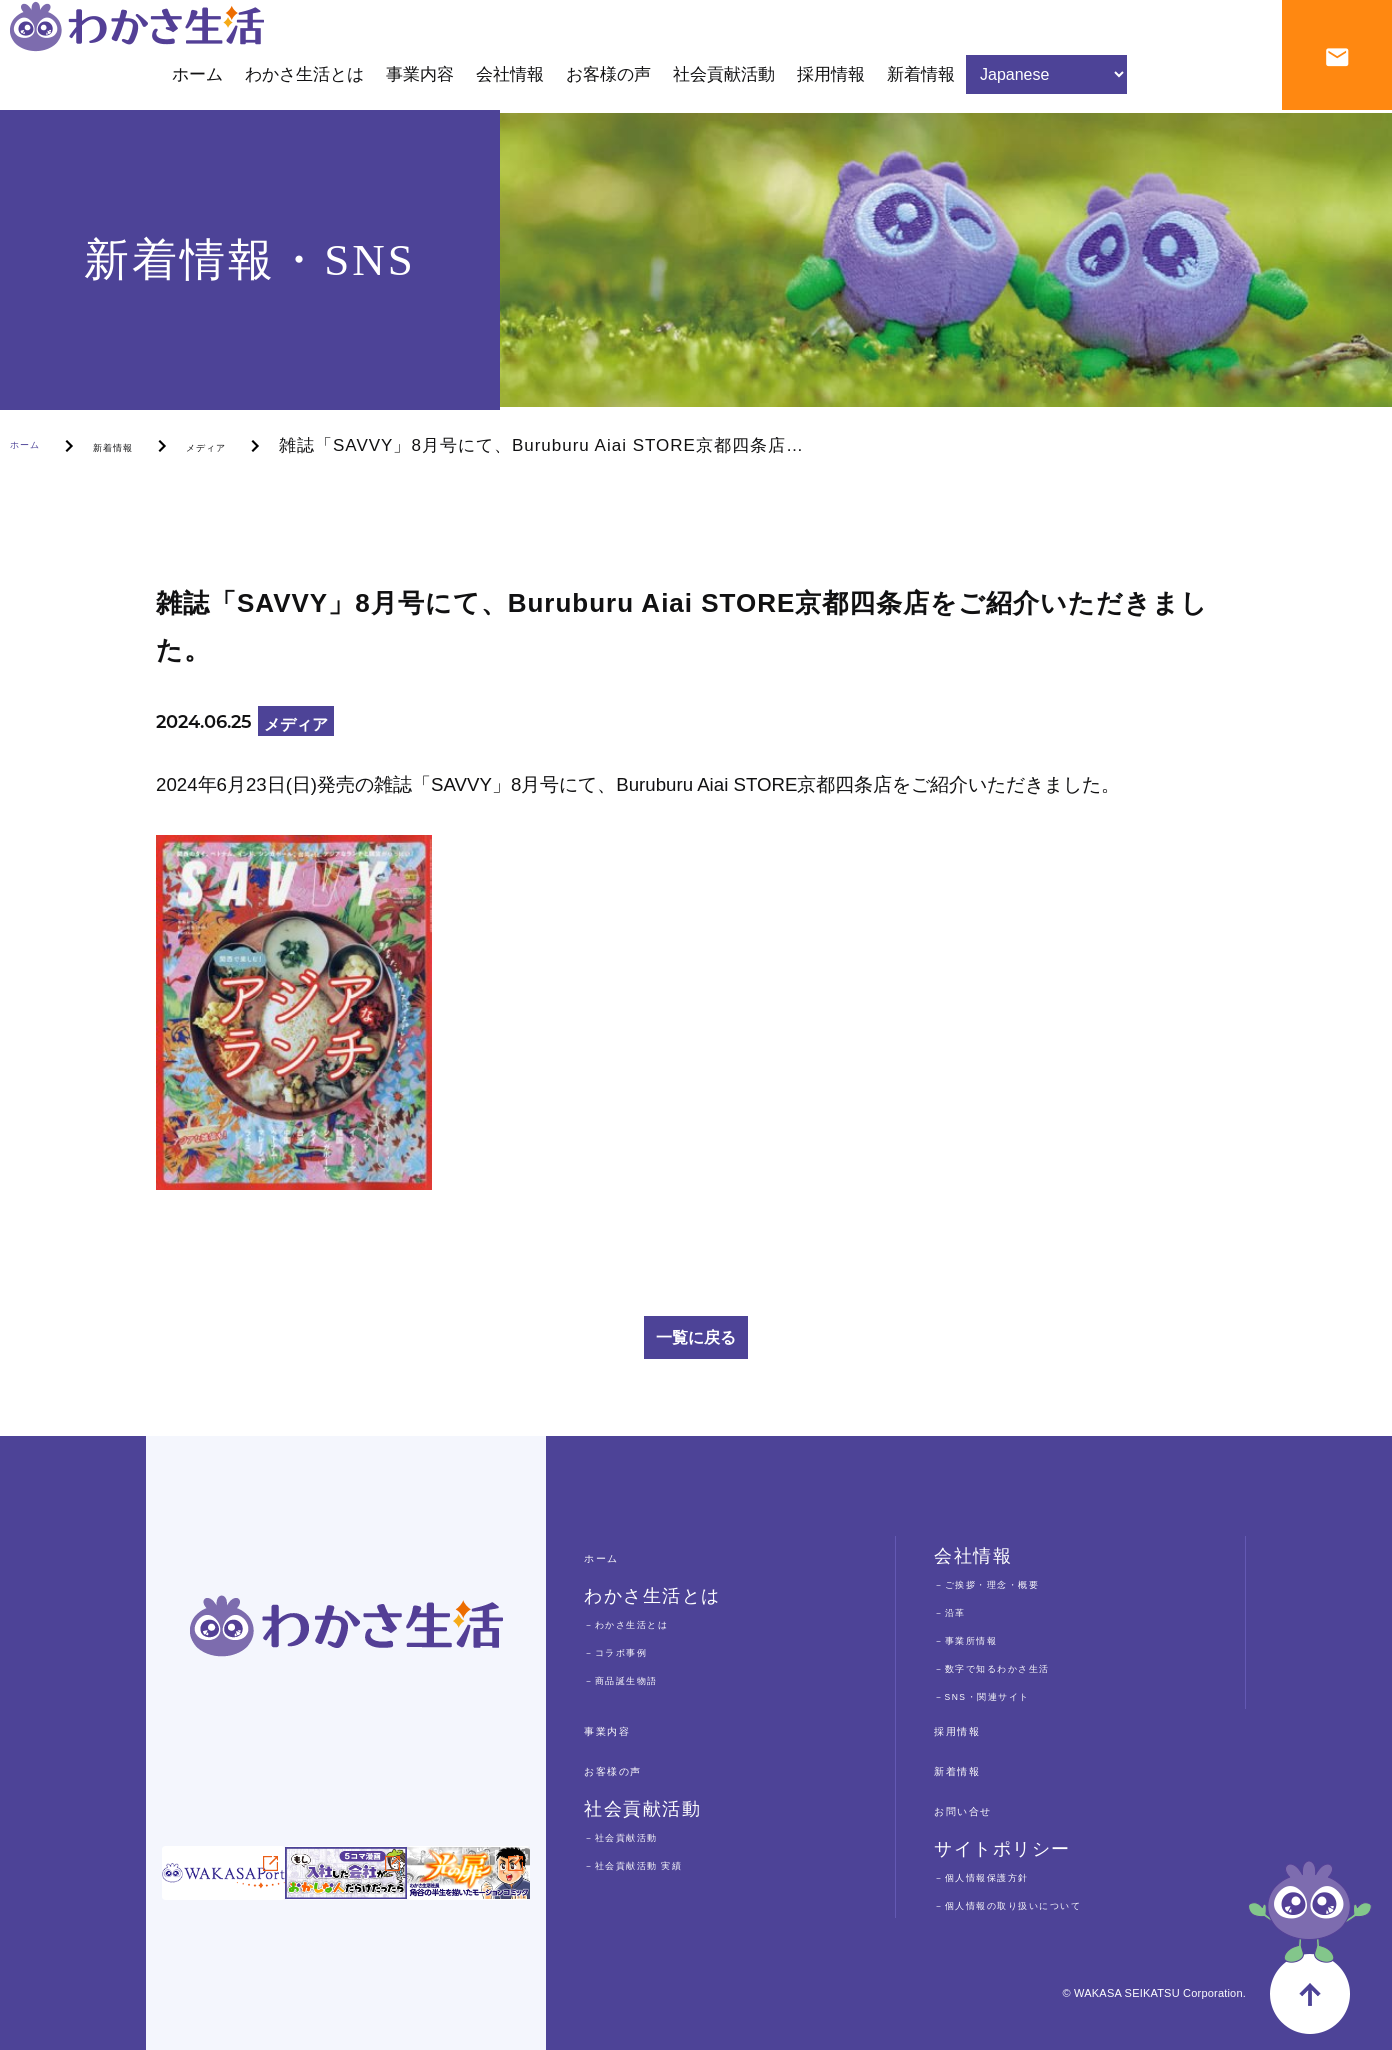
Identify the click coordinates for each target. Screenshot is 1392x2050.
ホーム (37, 445)
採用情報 (973, 1729)
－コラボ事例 (636, 1650)
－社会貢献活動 (645, 1835)
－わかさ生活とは (654, 1622)
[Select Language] (1046, 85)
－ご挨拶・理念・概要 (1021, 1582)
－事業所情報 (986, 1638)
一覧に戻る (696, 1338)
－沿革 (960, 1610)
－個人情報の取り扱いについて (1056, 1903)
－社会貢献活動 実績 (665, 1863)
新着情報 (153, 445)
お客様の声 (633, 1769)
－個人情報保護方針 (1013, 1875)
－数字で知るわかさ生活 (1030, 1666)
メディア (278, 445)
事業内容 (623, 1729)
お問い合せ (983, 1809)
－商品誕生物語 (645, 1678)
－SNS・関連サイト (1014, 1694)
